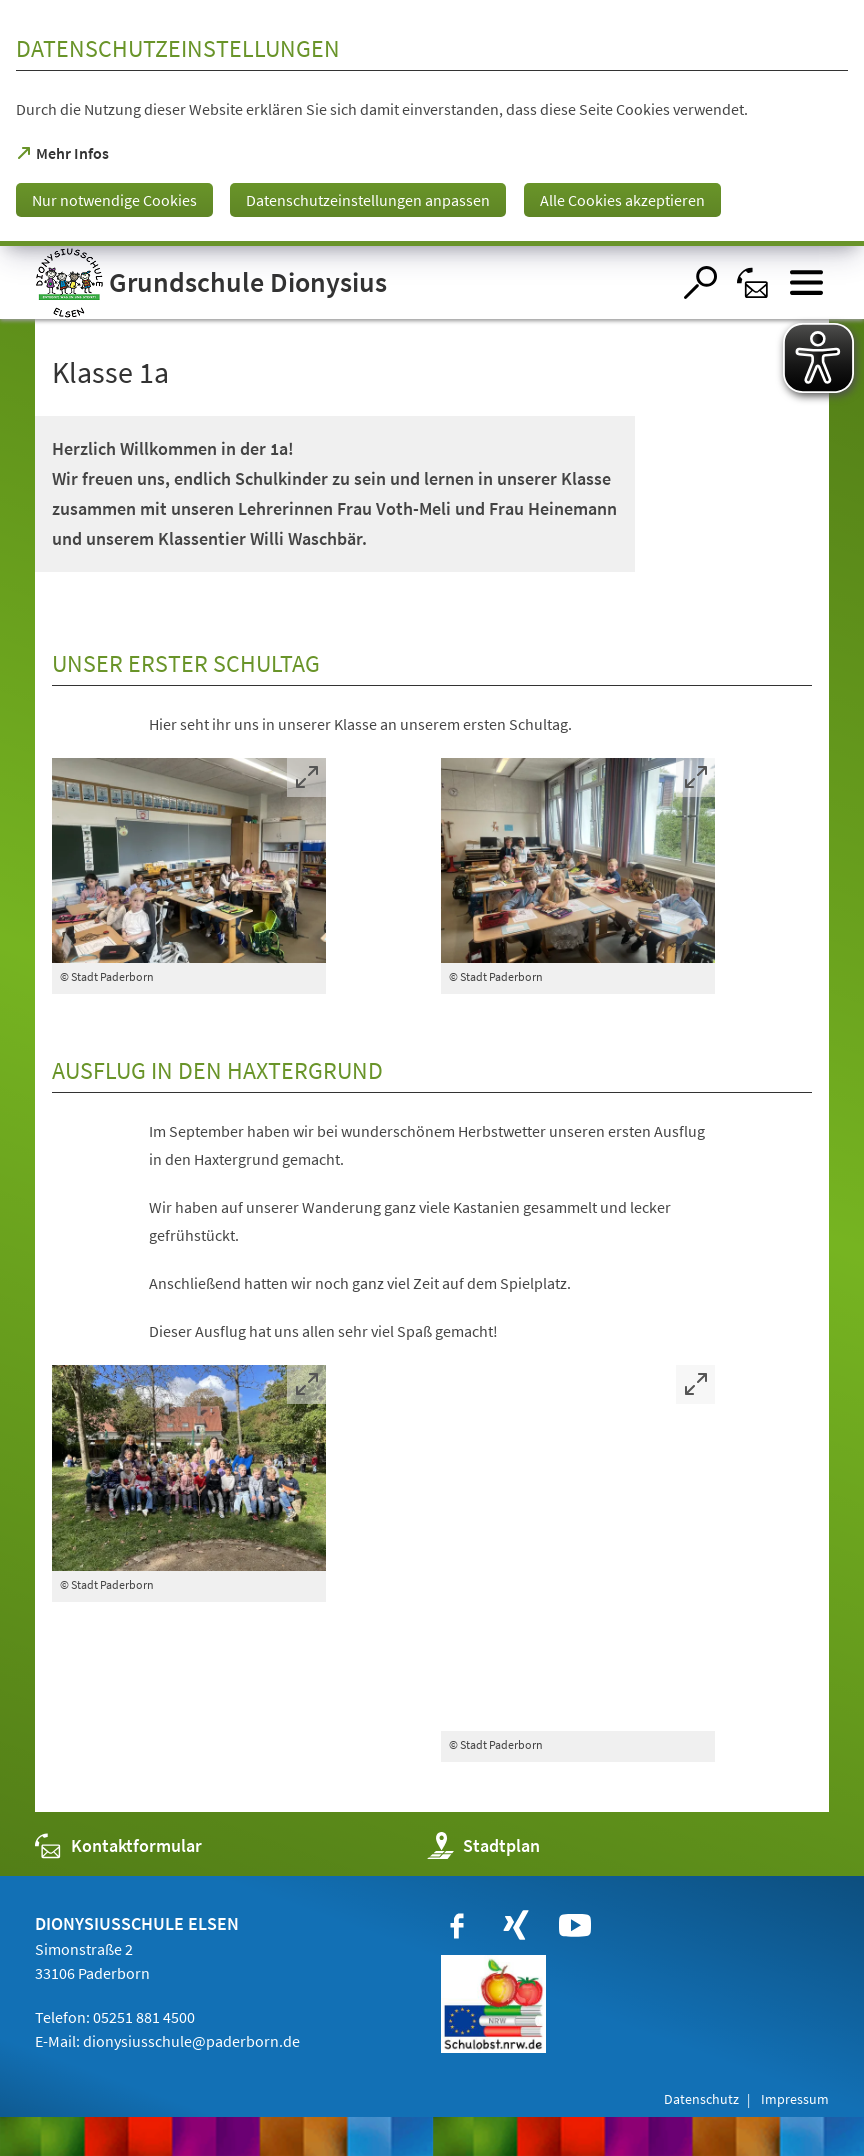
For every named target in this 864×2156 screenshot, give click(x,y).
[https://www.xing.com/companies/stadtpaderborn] (516, 1926)
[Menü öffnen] (806, 282)
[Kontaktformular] (753, 282)
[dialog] (432, 123)
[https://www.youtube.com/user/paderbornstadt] (575, 1926)
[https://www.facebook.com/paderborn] (457, 1926)
